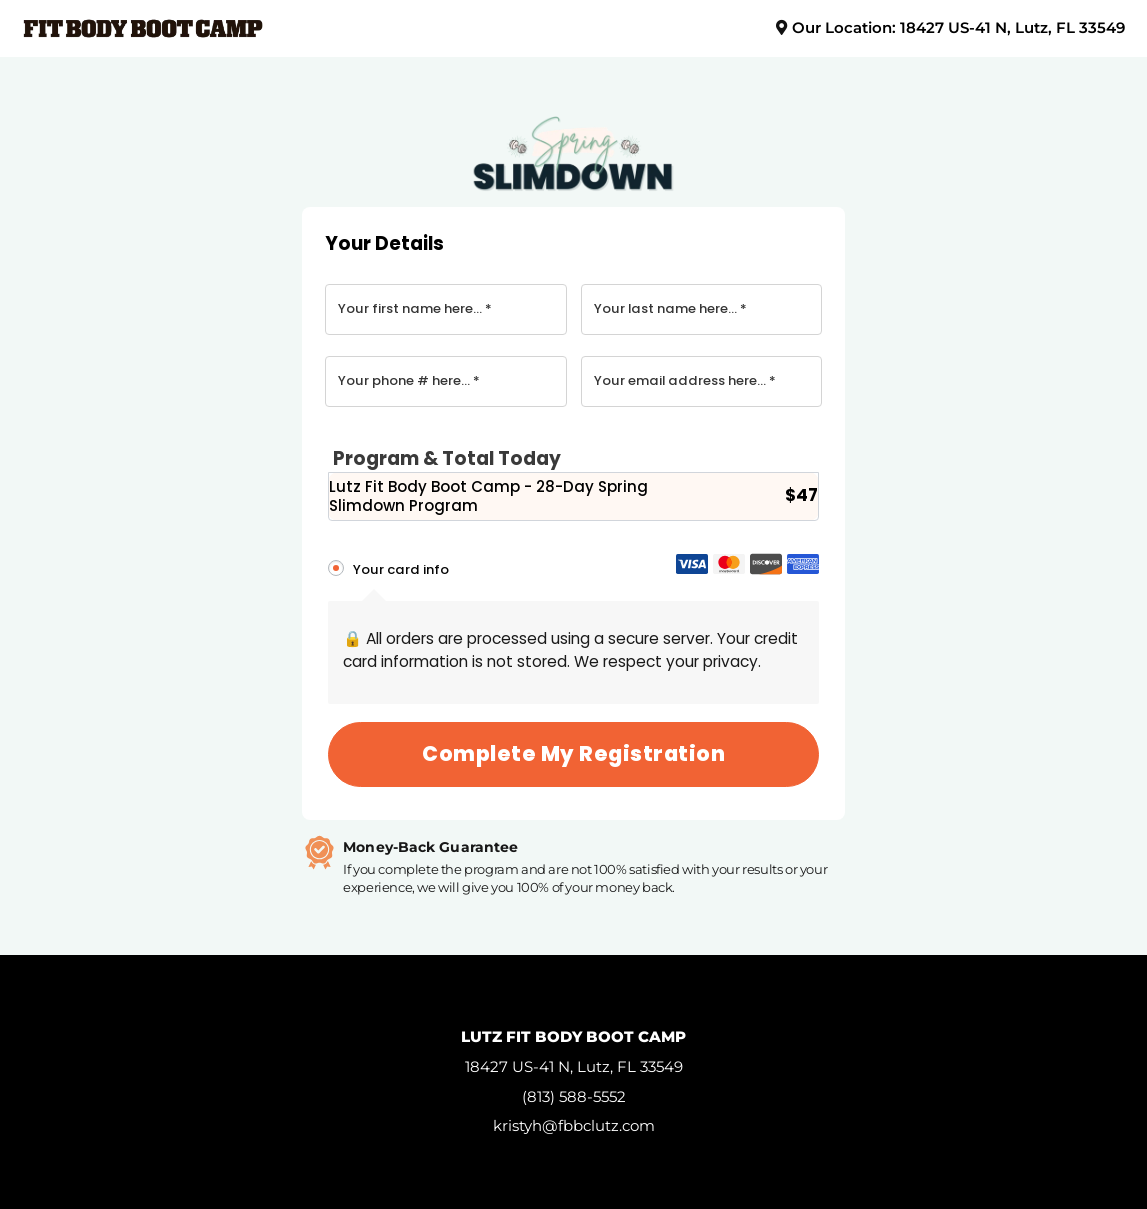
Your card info (401, 569)
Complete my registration (573, 753)
